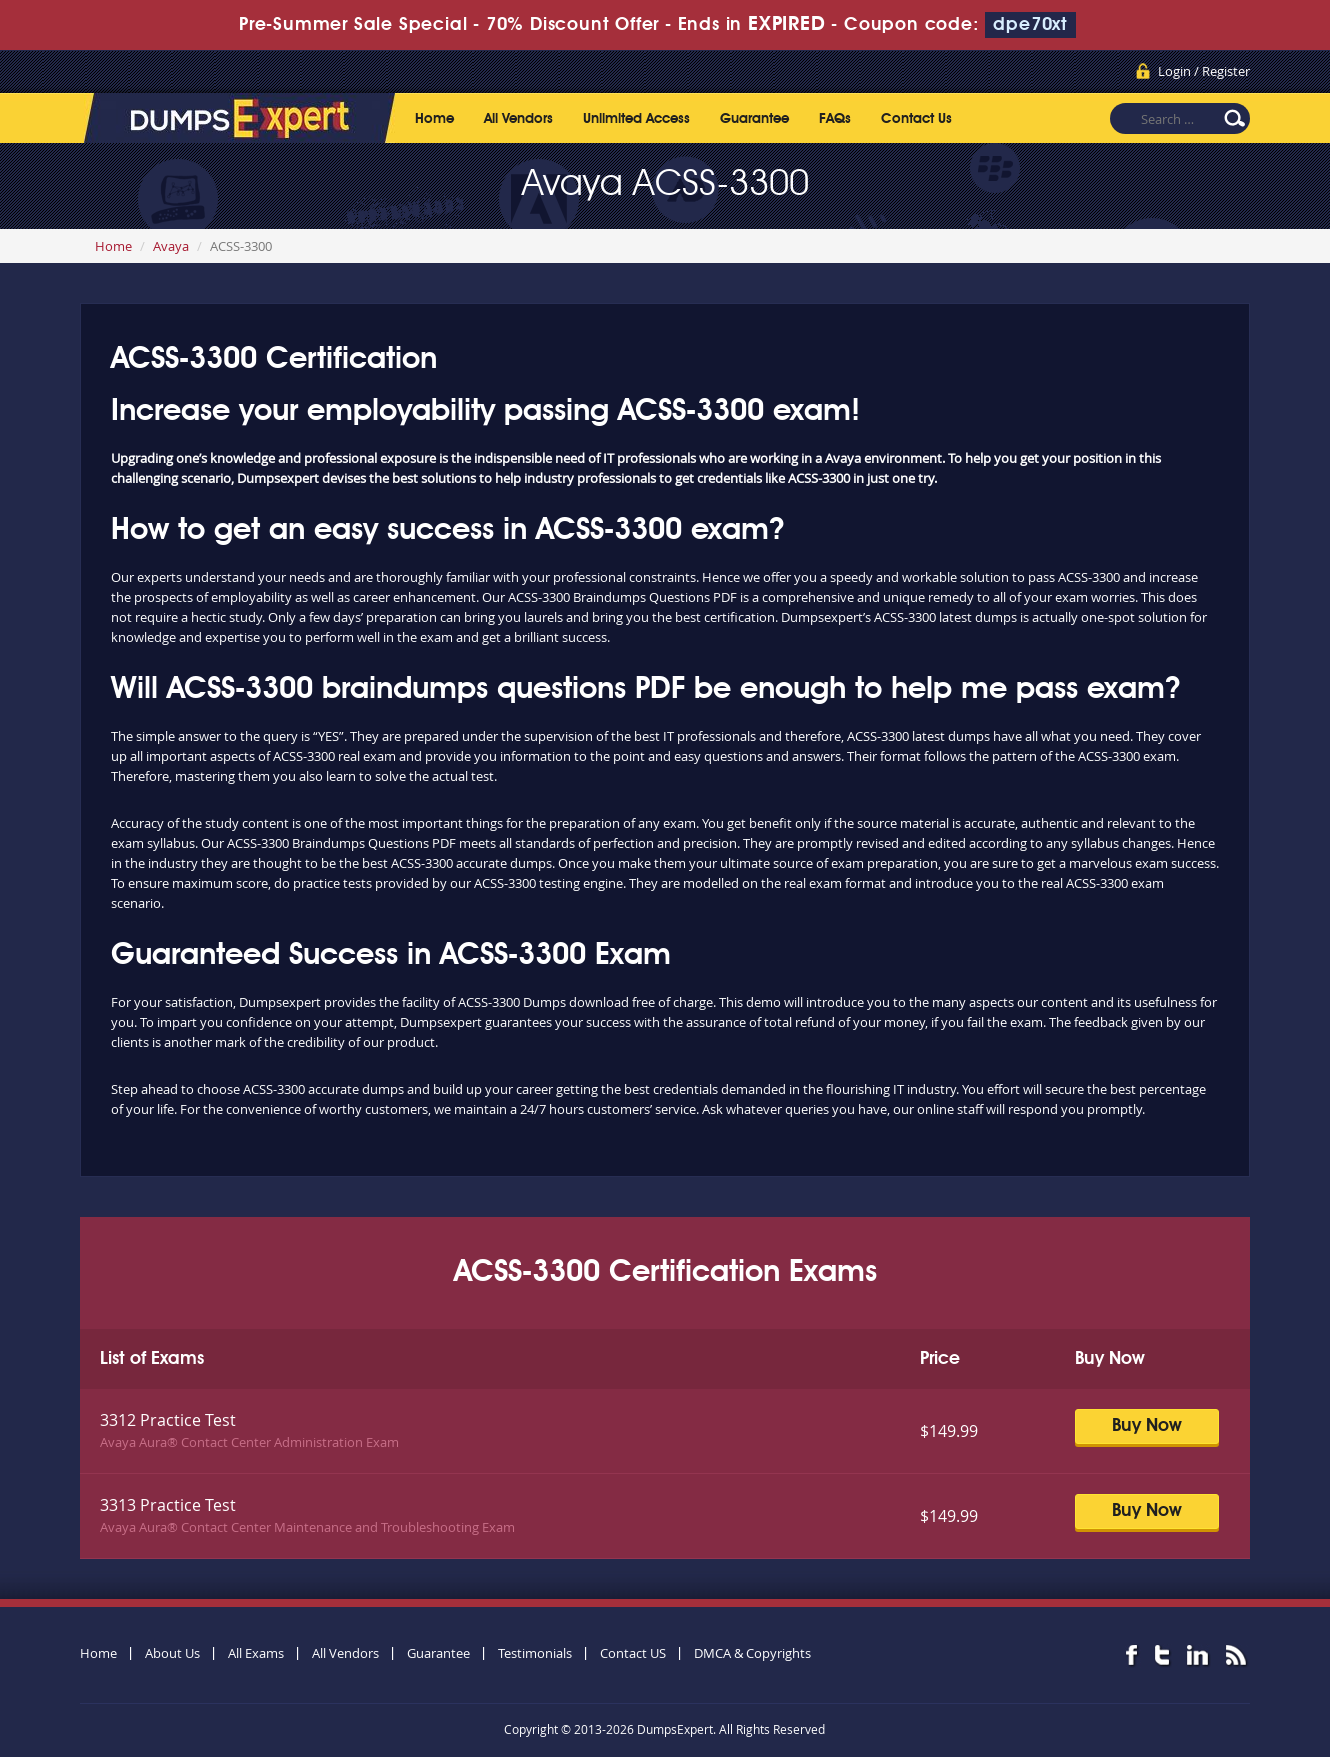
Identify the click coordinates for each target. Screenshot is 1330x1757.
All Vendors (518, 119)
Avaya (171, 246)
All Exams (256, 1653)
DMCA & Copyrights (752, 1653)
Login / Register (1204, 71)
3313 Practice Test (168, 1505)
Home (434, 119)
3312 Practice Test (168, 1420)
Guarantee (754, 119)
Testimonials (535, 1653)
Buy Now (1147, 1426)
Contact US (633, 1653)
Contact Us (916, 119)
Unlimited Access (636, 119)
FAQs (835, 119)
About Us (172, 1653)
